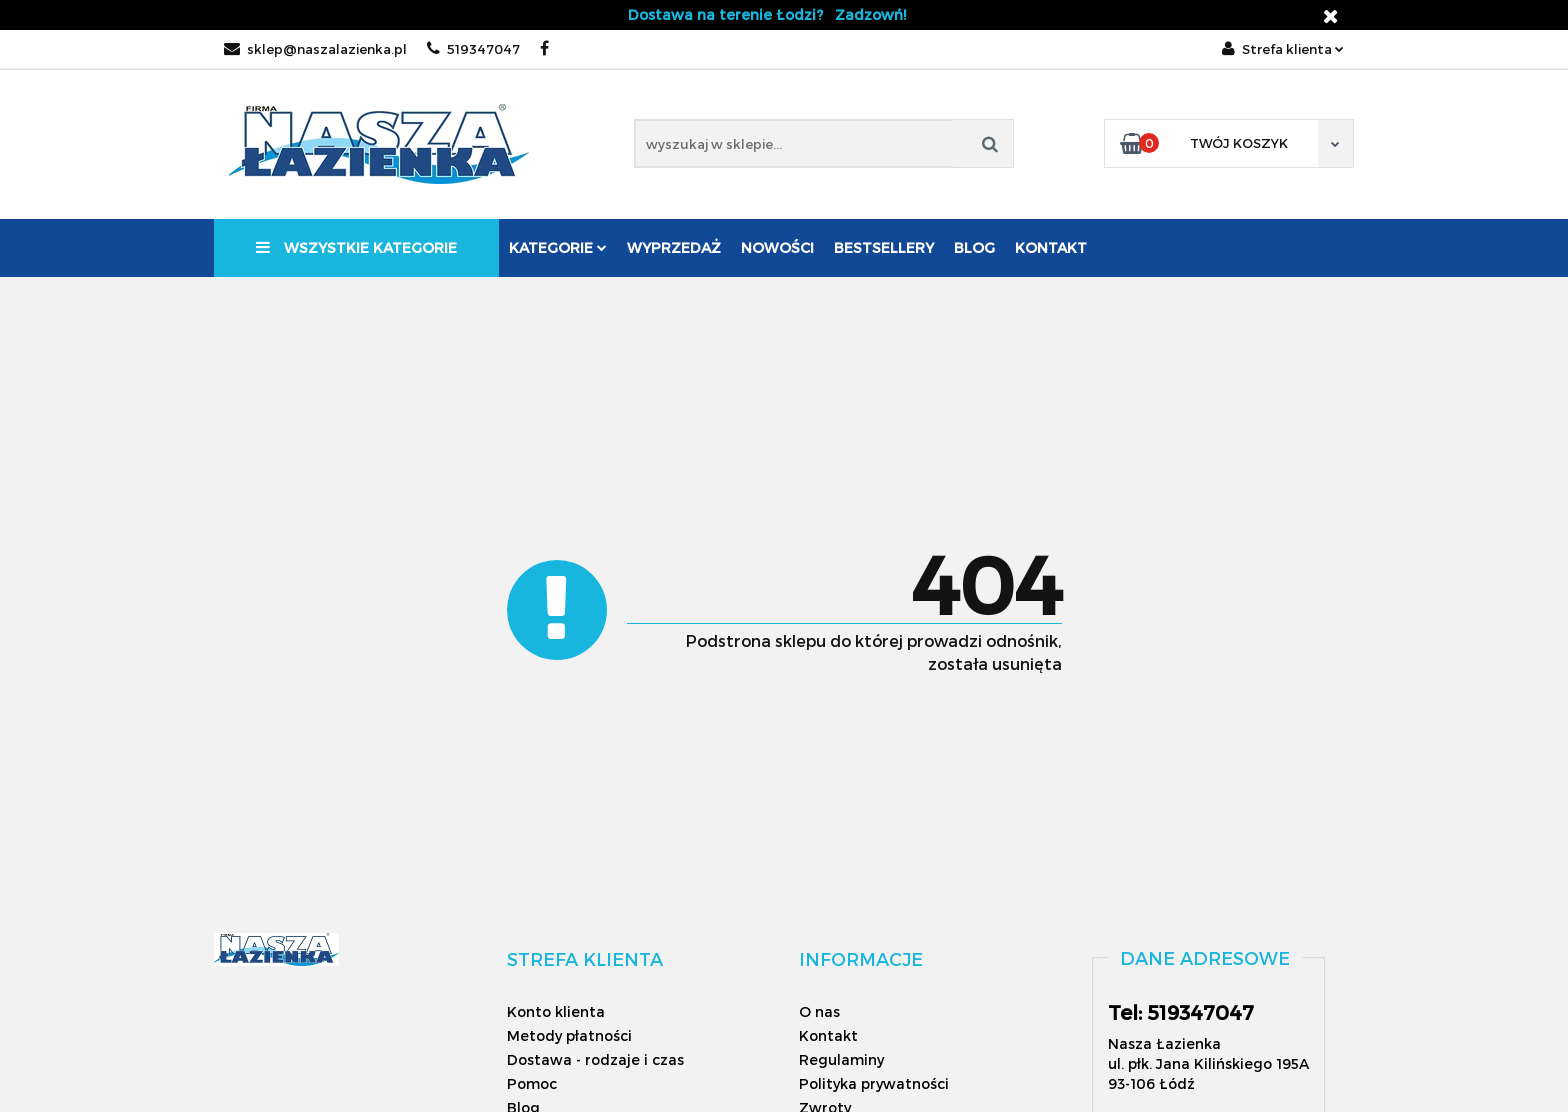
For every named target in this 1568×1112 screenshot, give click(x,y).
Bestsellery (884, 247)
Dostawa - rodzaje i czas (595, 1059)
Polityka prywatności (874, 1083)
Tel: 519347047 (1181, 1012)
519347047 (473, 49)
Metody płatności (569, 1035)
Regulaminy (841, 1059)
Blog (974, 247)
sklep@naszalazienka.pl (315, 49)
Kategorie (558, 247)
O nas (819, 1011)
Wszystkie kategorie (356, 247)
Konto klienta (556, 1011)
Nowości (777, 247)
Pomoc (532, 1083)
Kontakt (1051, 247)
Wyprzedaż (674, 247)
